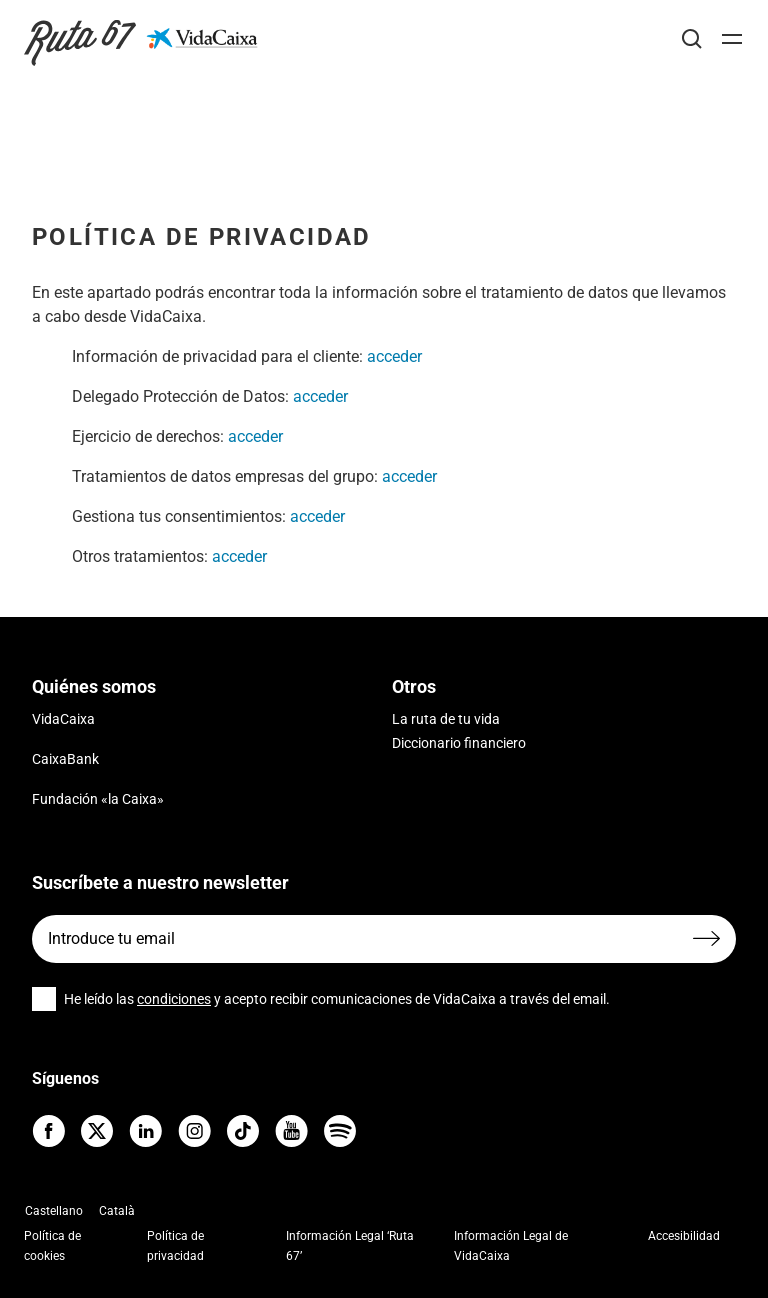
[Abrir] (732, 39)
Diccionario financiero (459, 743)
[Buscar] (692, 39)
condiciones (174, 999)
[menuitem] (54, 1210)
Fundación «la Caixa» (98, 799)
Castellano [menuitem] (54, 1211)
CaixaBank (65, 759)
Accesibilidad (684, 1236)
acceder (394, 356)
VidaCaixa (63, 719)
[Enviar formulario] (706, 938)
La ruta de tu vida (446, 719)
